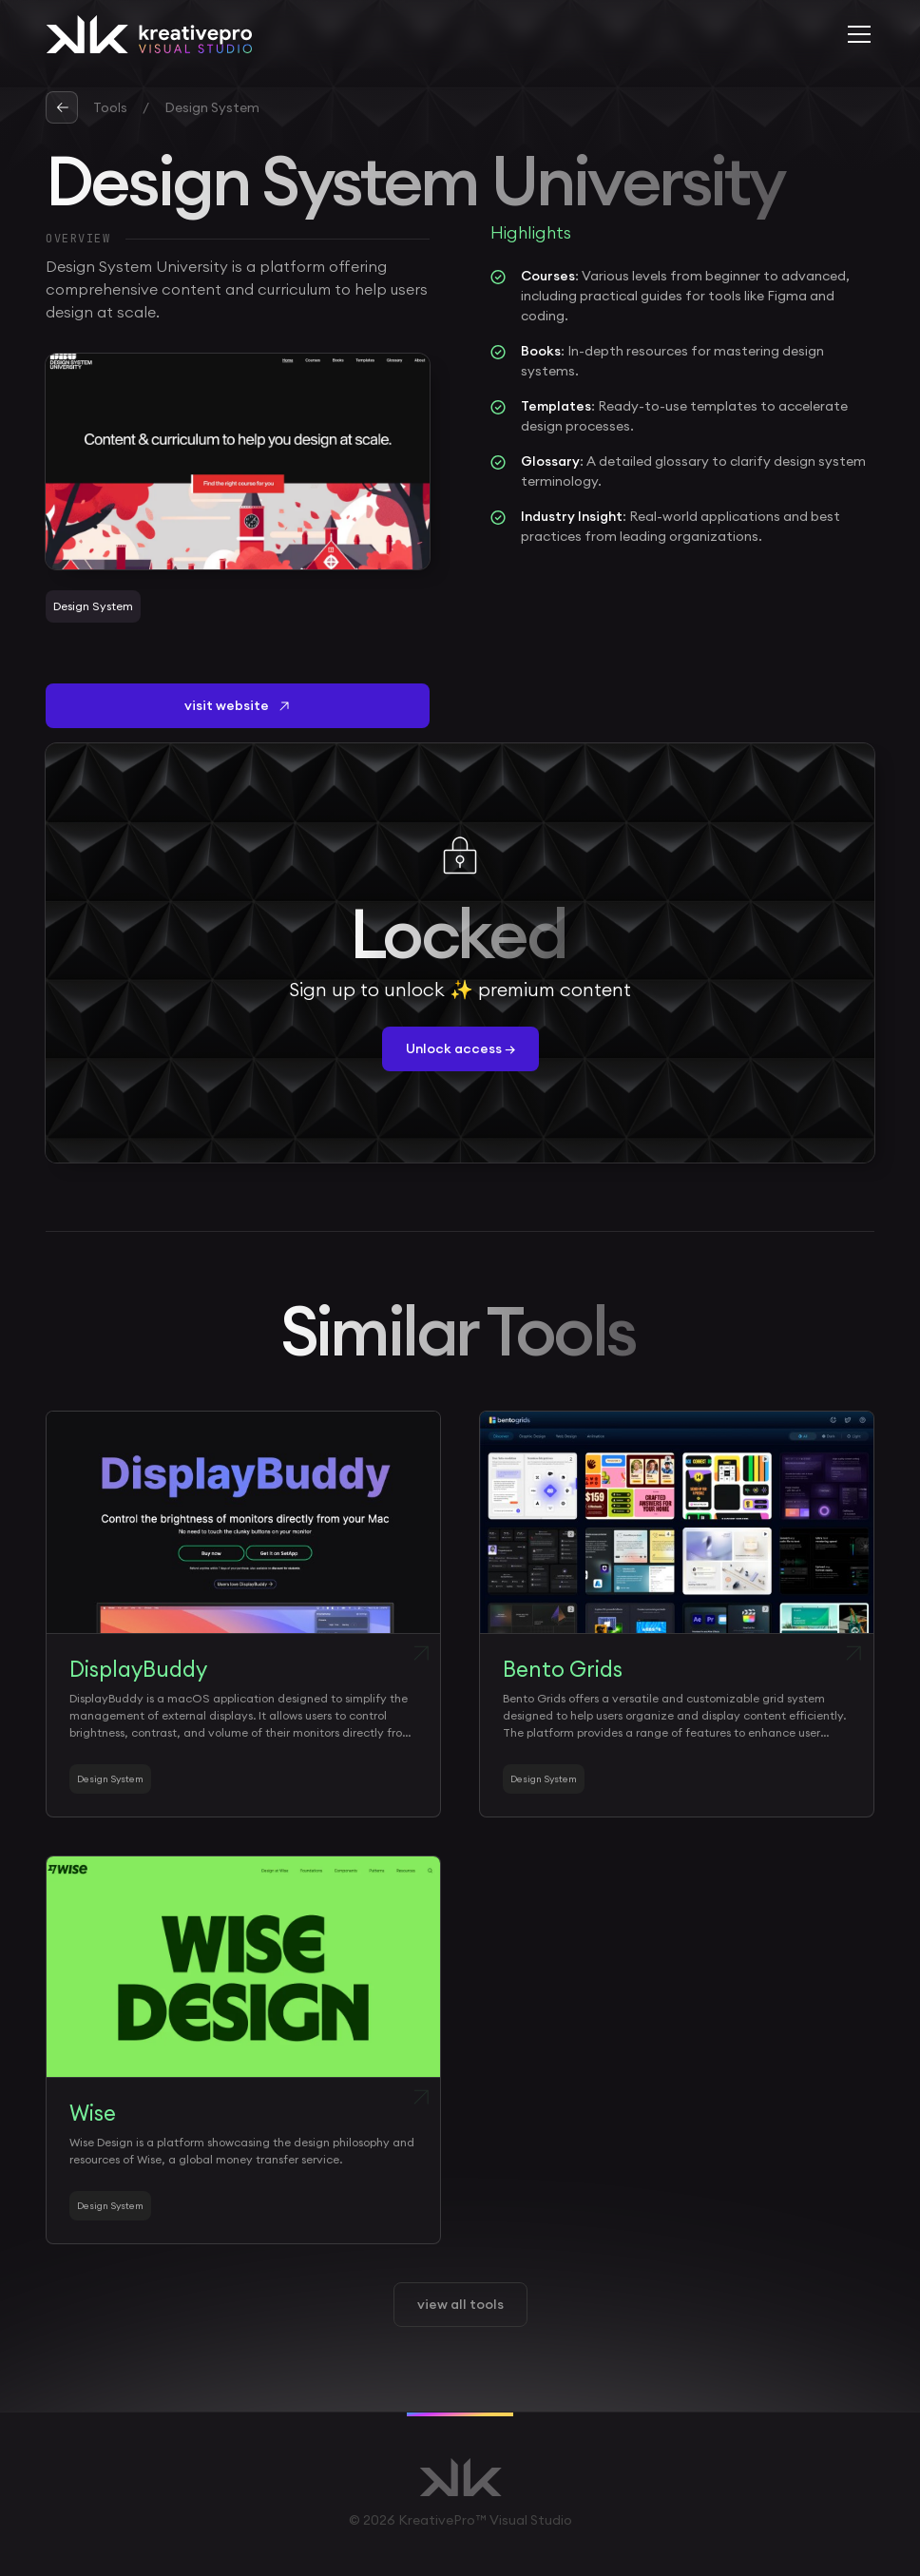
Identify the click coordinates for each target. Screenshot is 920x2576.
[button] (855, 34)
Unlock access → (460, 1048)
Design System (211, 107)
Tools (110, 107)
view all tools (460, 2304)
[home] (149, 34)
